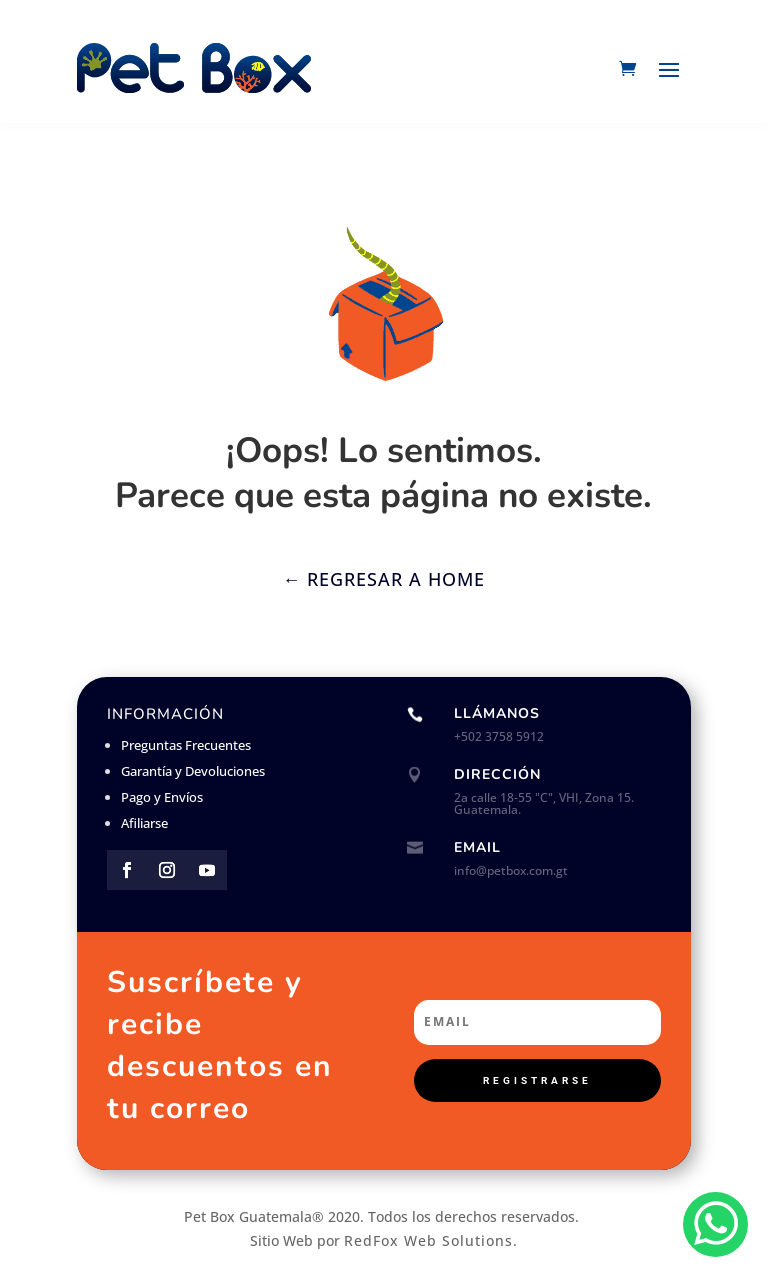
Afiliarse (144, 823)
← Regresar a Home (383, 579)
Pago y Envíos (162, 797)
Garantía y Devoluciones (193, 771)
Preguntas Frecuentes (186, 745)
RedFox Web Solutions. (431, 1240)
